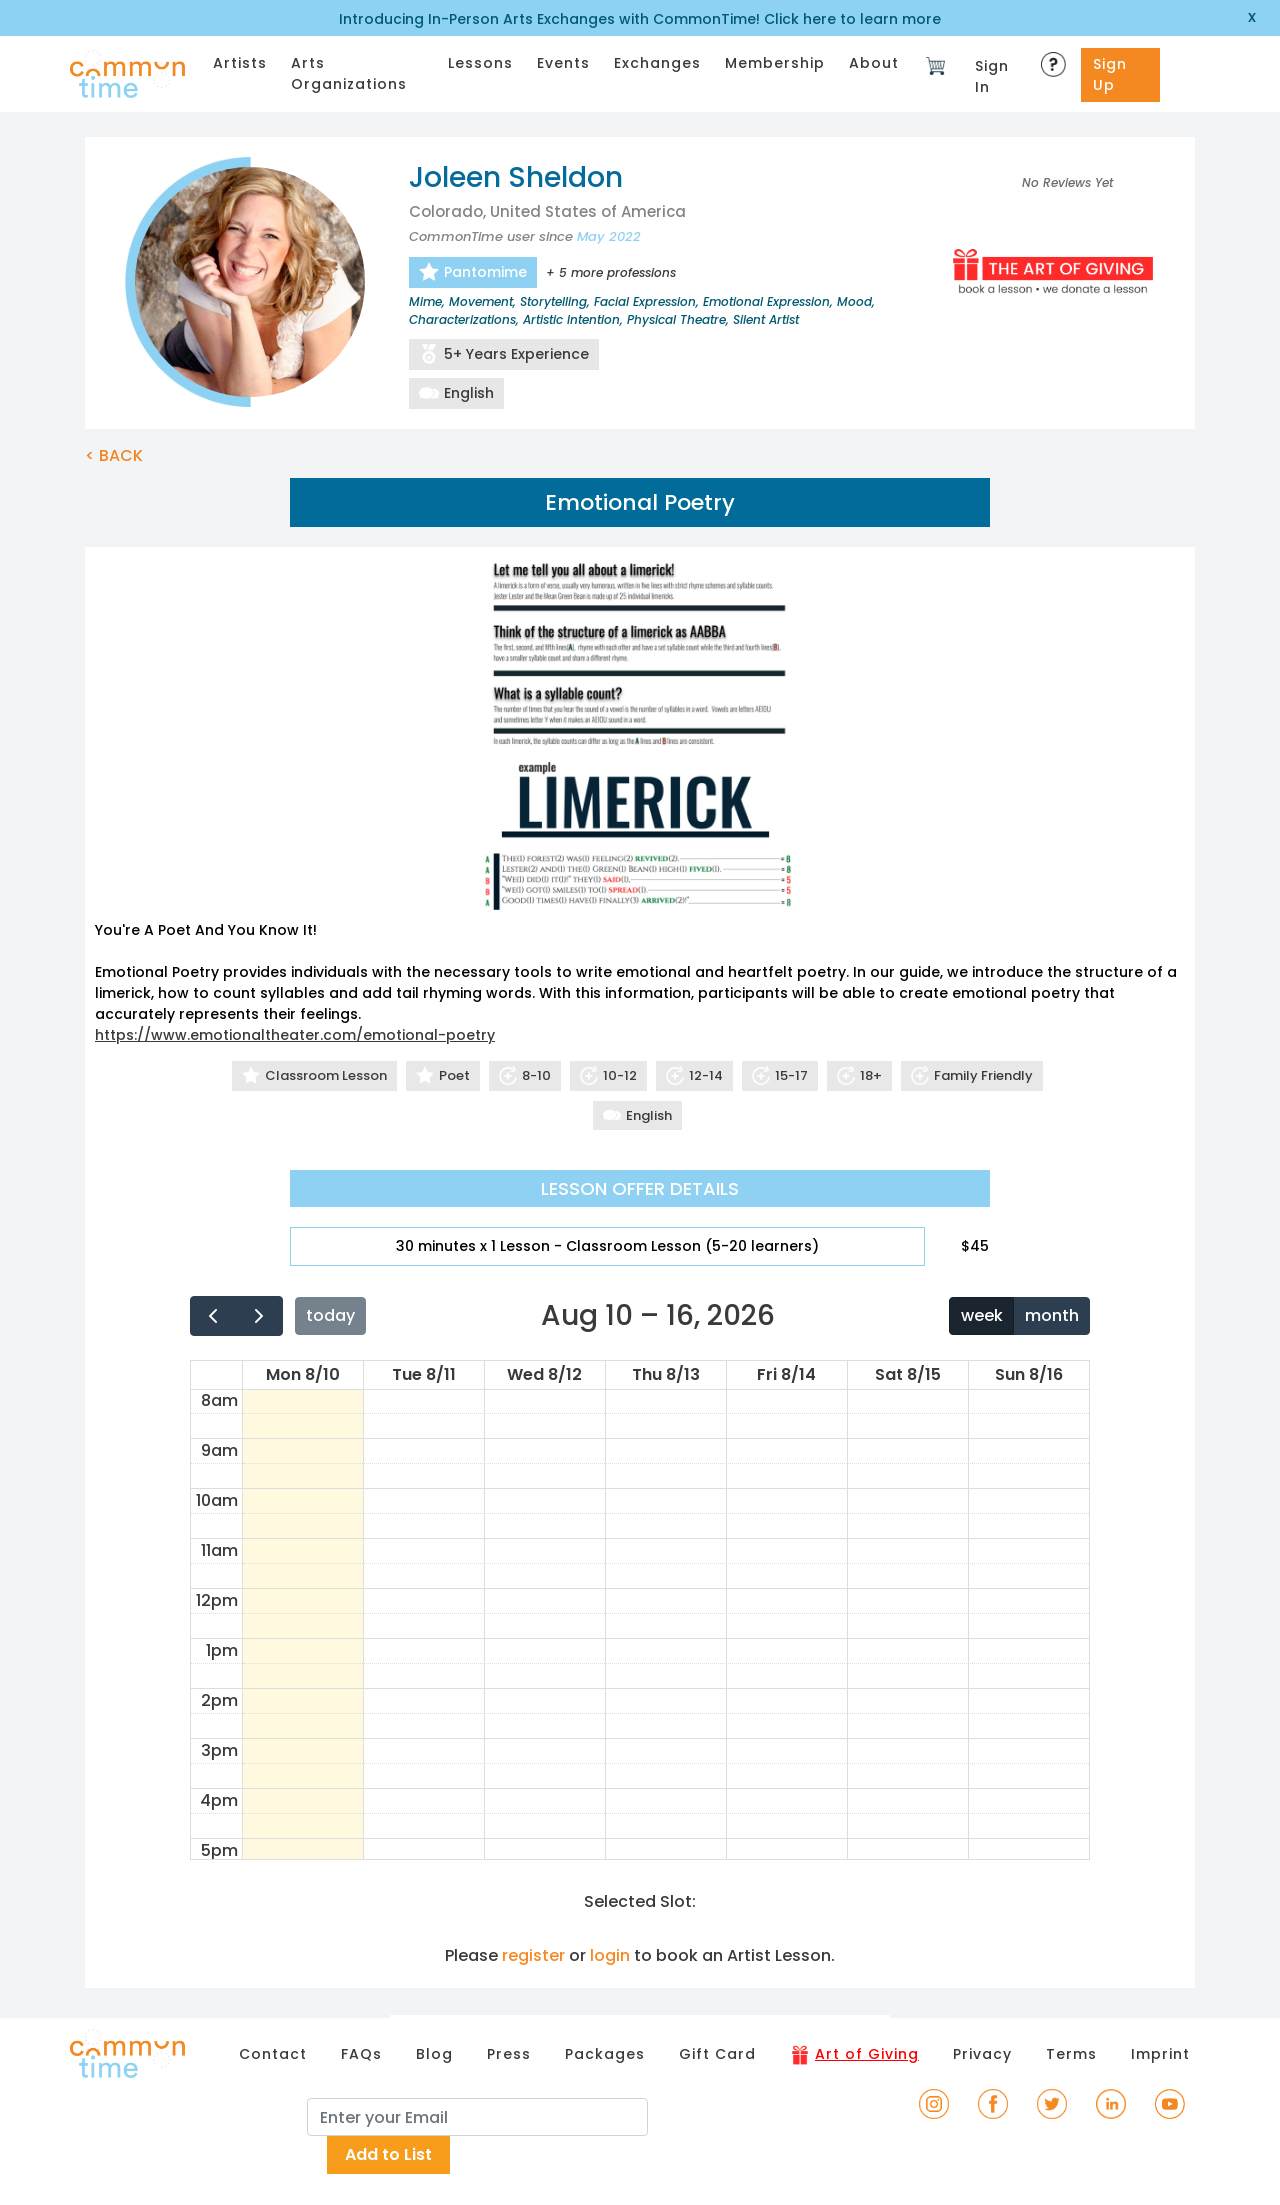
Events (563, 63)
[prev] (213, 1315)
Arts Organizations (349, 73)
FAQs (361, 2054)
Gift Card (717, 2054)
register (533, 1955)
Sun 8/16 (1029, 1374)
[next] (259, 1315)
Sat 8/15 (908, 1374)
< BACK (114, 455)
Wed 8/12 (544, 1374)
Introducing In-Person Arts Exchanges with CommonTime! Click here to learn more (640, 19)
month (1052, 1315)
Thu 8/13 (666, 1374)
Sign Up (1110, 74)
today (330, 1315)
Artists (240, 63)
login (610, 1955)
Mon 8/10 (303, 1374)
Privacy (982, 2054)
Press (509, 2054)
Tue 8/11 (424, 1374)
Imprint (1160, 2054)
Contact (273, 2054)
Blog (434, 2054)
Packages (605, 2054)
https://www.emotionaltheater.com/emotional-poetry (295, 1035)
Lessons (480, 63)
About (874, 63)
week (982, 1315)
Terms (1071, 2054)
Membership (775, 63)
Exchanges (657, 63)
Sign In (992, 76)
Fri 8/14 (786, 1374)
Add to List (388, 2154)
